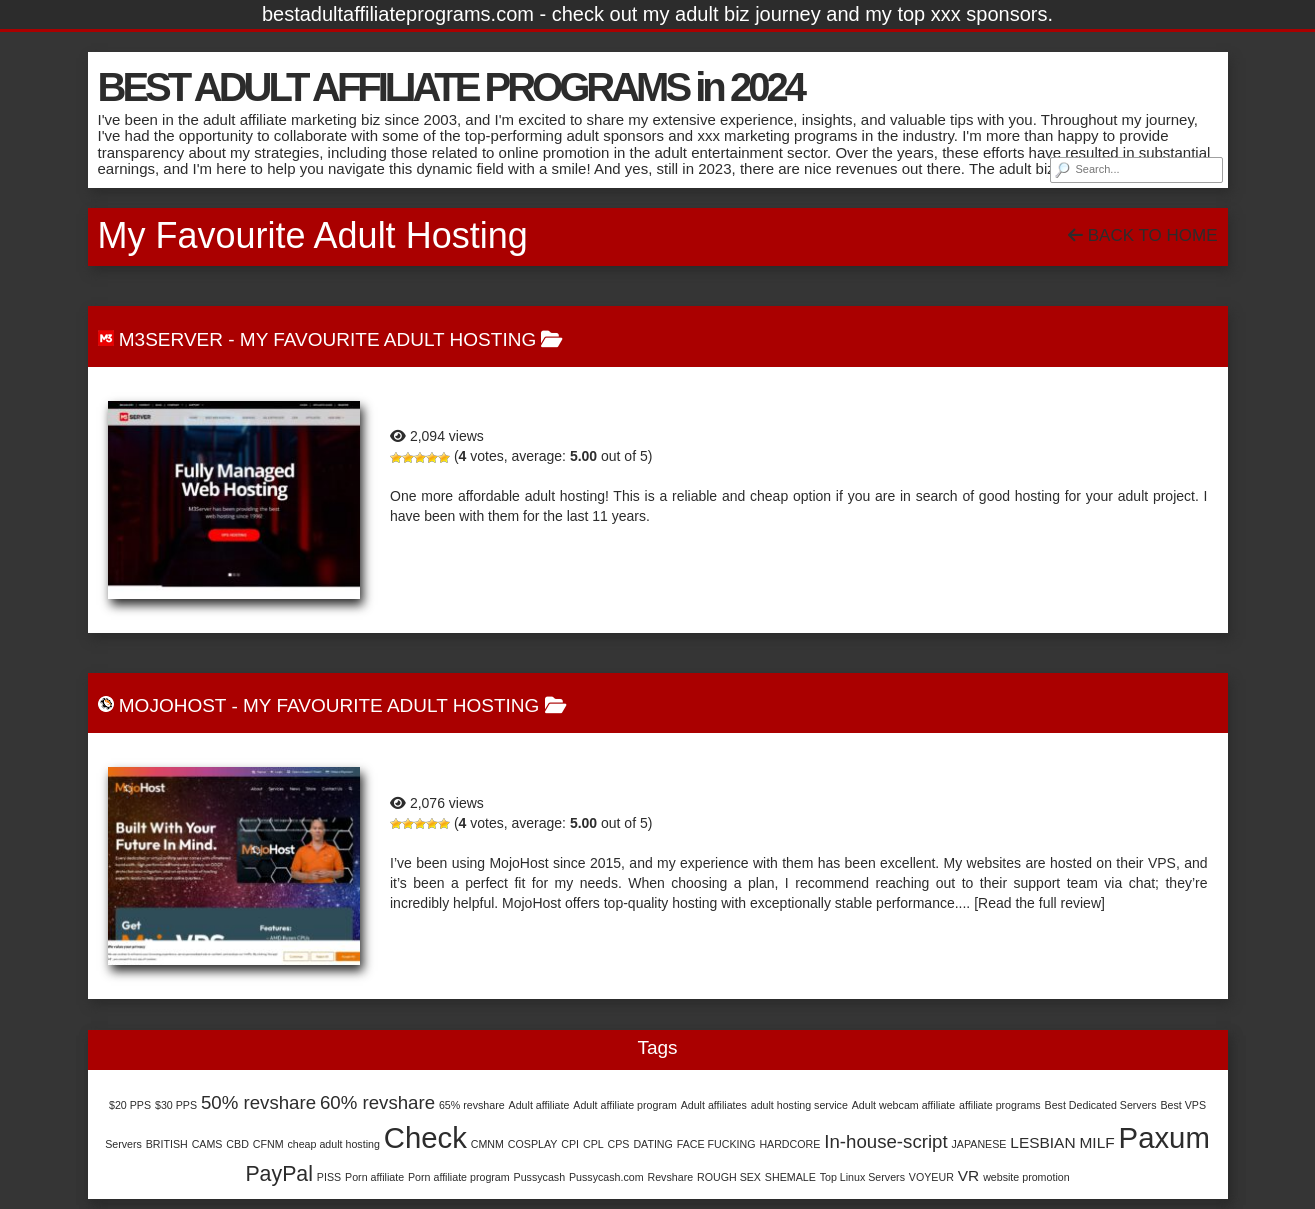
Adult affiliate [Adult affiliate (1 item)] (539, 1105)
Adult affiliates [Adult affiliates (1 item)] (714, 1105)
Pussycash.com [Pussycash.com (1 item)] (606, 1177)
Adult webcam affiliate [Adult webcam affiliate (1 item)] (903, 1105)
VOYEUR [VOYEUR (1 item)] (931, 1177)
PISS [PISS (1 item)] (329, 1177)
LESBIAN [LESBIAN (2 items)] (1042, 1142)
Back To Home (1142, 235)
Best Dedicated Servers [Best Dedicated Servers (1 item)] (1101, 1105)
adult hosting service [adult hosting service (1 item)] (799, 1105)
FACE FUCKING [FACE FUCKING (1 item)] (716, 1144)
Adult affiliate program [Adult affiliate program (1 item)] (624, 1105)
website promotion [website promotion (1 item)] (1026, 1177)
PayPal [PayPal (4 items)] (279, 1174)
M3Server (171, 339)
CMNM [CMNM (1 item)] (487, 1144)
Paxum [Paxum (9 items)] (1164, 1137)
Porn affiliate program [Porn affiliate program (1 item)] (459, 1177)
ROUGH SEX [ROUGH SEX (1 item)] (729, 1177)
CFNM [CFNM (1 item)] (268, 1144)
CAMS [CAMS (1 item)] (207, 1144)
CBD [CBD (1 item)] (237, 1144)
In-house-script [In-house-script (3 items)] (885, 1141)
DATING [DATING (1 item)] (652, 1144)
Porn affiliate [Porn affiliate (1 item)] (374, 1177)
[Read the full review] (1039, 903)
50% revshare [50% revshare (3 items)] (258, 1102)
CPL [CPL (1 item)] (593, 1144)
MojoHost (172, 705)
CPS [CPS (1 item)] (619, 1144)
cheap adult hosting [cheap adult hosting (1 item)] (333, 1144)
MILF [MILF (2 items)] (1096, 1142)
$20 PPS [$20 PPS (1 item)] (130, 1105)
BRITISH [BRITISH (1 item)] (167, 1144)
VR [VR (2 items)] (968, 1175)
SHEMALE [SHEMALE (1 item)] (790, 1177)
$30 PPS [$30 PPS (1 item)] (176, 1105)
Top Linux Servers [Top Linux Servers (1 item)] (862, 1177)
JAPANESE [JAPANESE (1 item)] (979, 1144)
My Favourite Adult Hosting (388, 339)
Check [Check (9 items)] (425, 1137)
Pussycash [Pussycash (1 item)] (540, 1177)
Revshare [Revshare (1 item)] (671, 1177)
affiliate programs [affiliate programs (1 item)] (1000, 1105)
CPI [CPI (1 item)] (570, 1144)
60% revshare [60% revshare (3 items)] (377, 1102)
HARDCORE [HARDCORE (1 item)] (789, 1144)
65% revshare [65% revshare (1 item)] (472, 1105)
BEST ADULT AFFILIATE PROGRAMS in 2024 (450, 87)
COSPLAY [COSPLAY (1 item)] (533, 1144)
